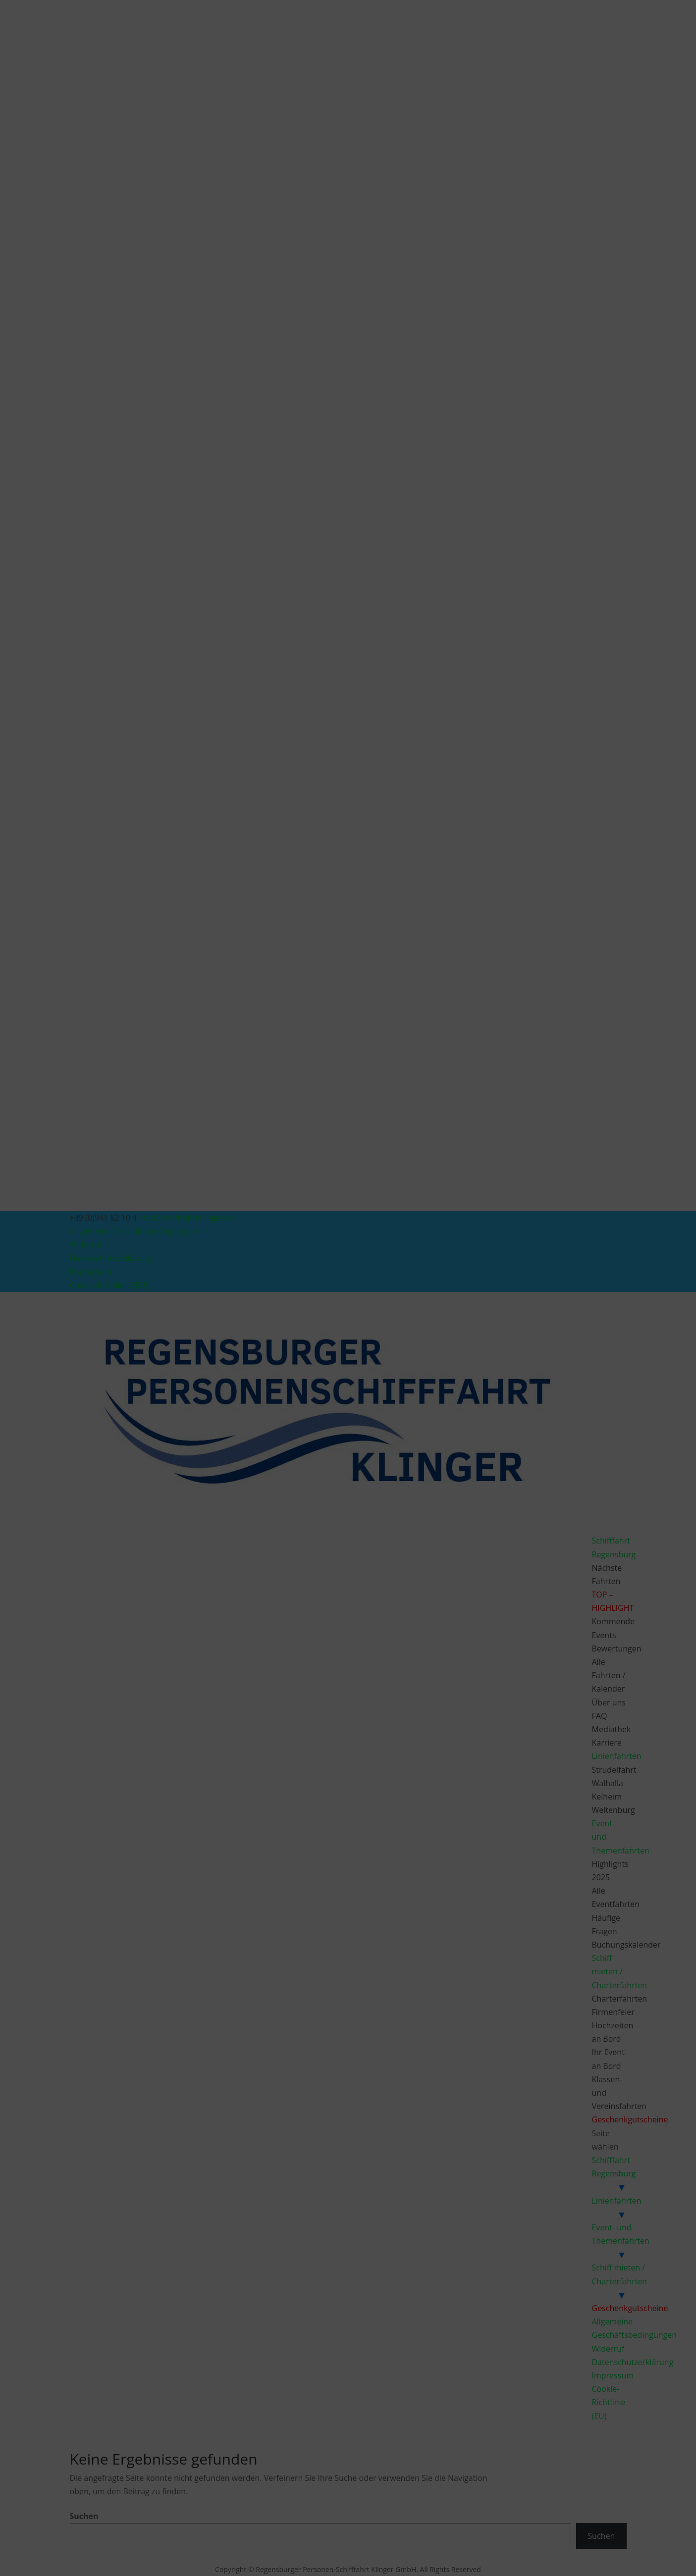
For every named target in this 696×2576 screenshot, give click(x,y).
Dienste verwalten (258, 1300)
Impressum (406, 1351)
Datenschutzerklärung (355, 1351)
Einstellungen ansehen (424, 1328)
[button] (464, 1225)
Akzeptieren (262, 1328)
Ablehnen (339, 1328)
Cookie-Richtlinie (297, 1351)
